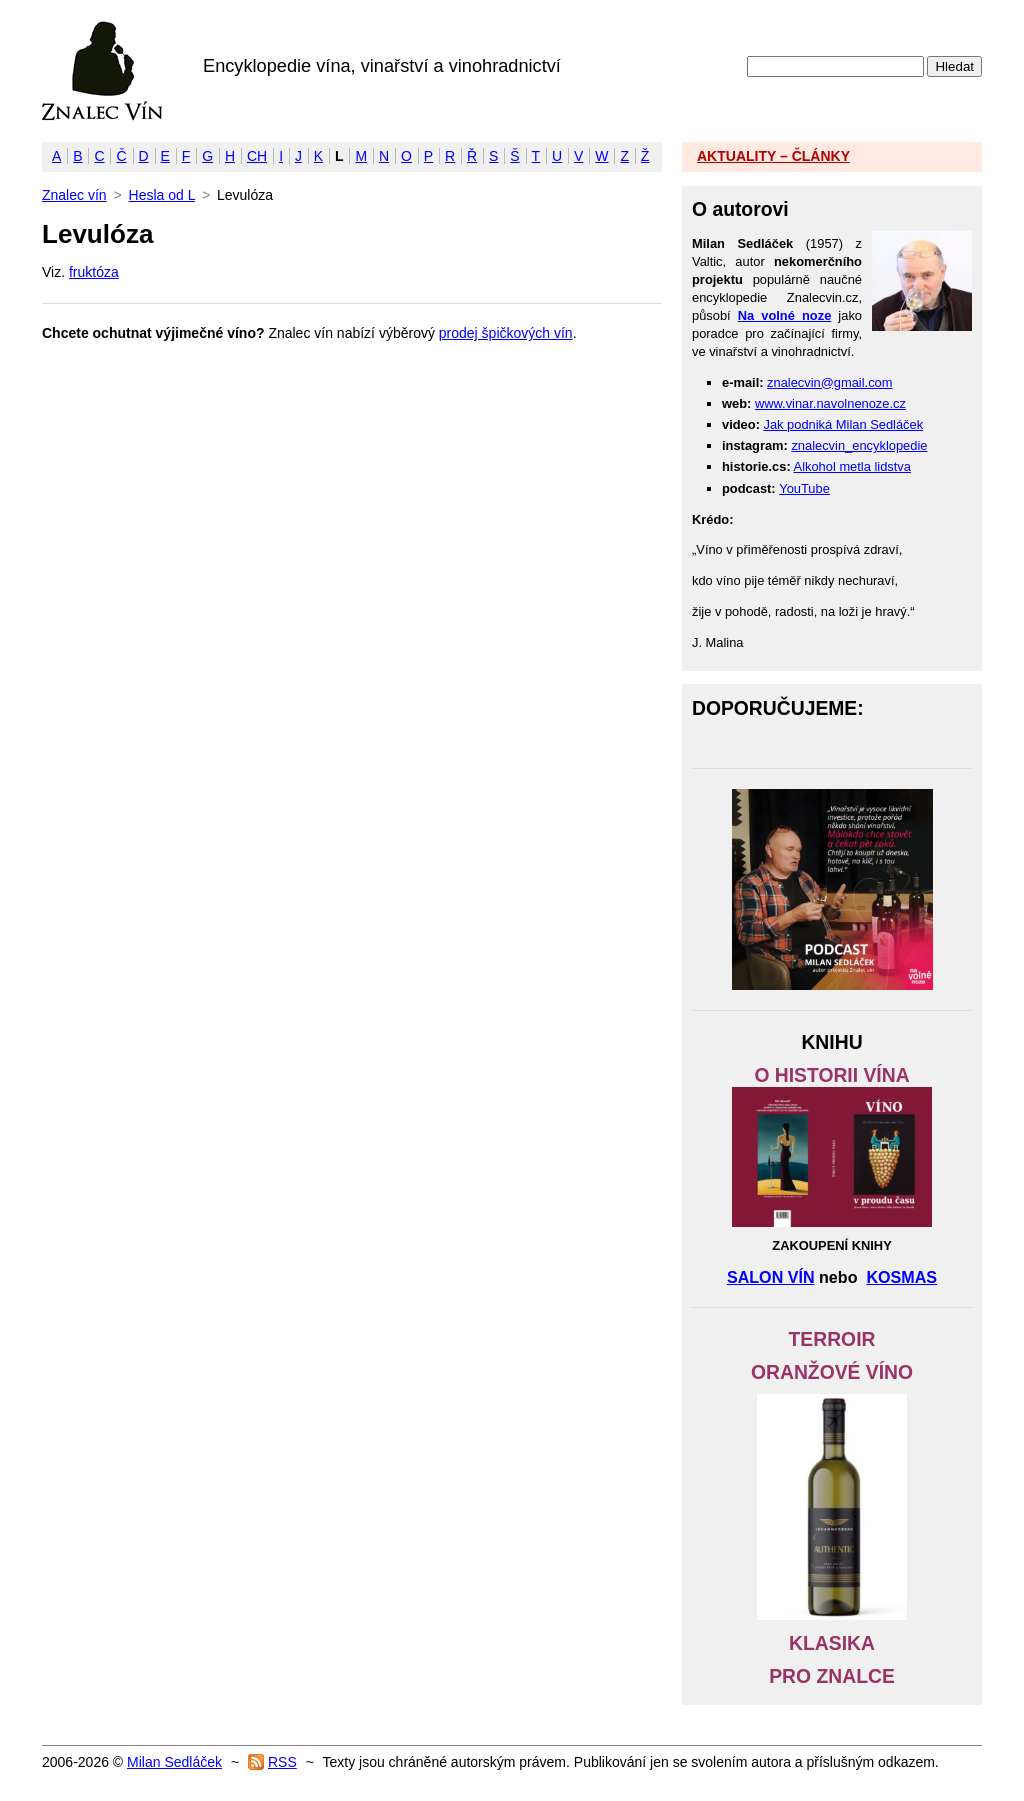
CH (257, 156)
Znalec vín (102, 71)
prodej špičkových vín (506, 333)
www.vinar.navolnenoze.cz (830, 403)
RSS (282, 1762)
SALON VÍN (771, 1277)
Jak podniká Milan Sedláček (844, 424)
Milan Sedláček (174, 1762)
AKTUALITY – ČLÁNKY (773, 156)
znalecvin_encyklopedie (859, 445)
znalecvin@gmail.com (829, 382)
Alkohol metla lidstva (852, 466)
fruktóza (94, 272)
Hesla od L (162, 195)
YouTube (804, 488)
